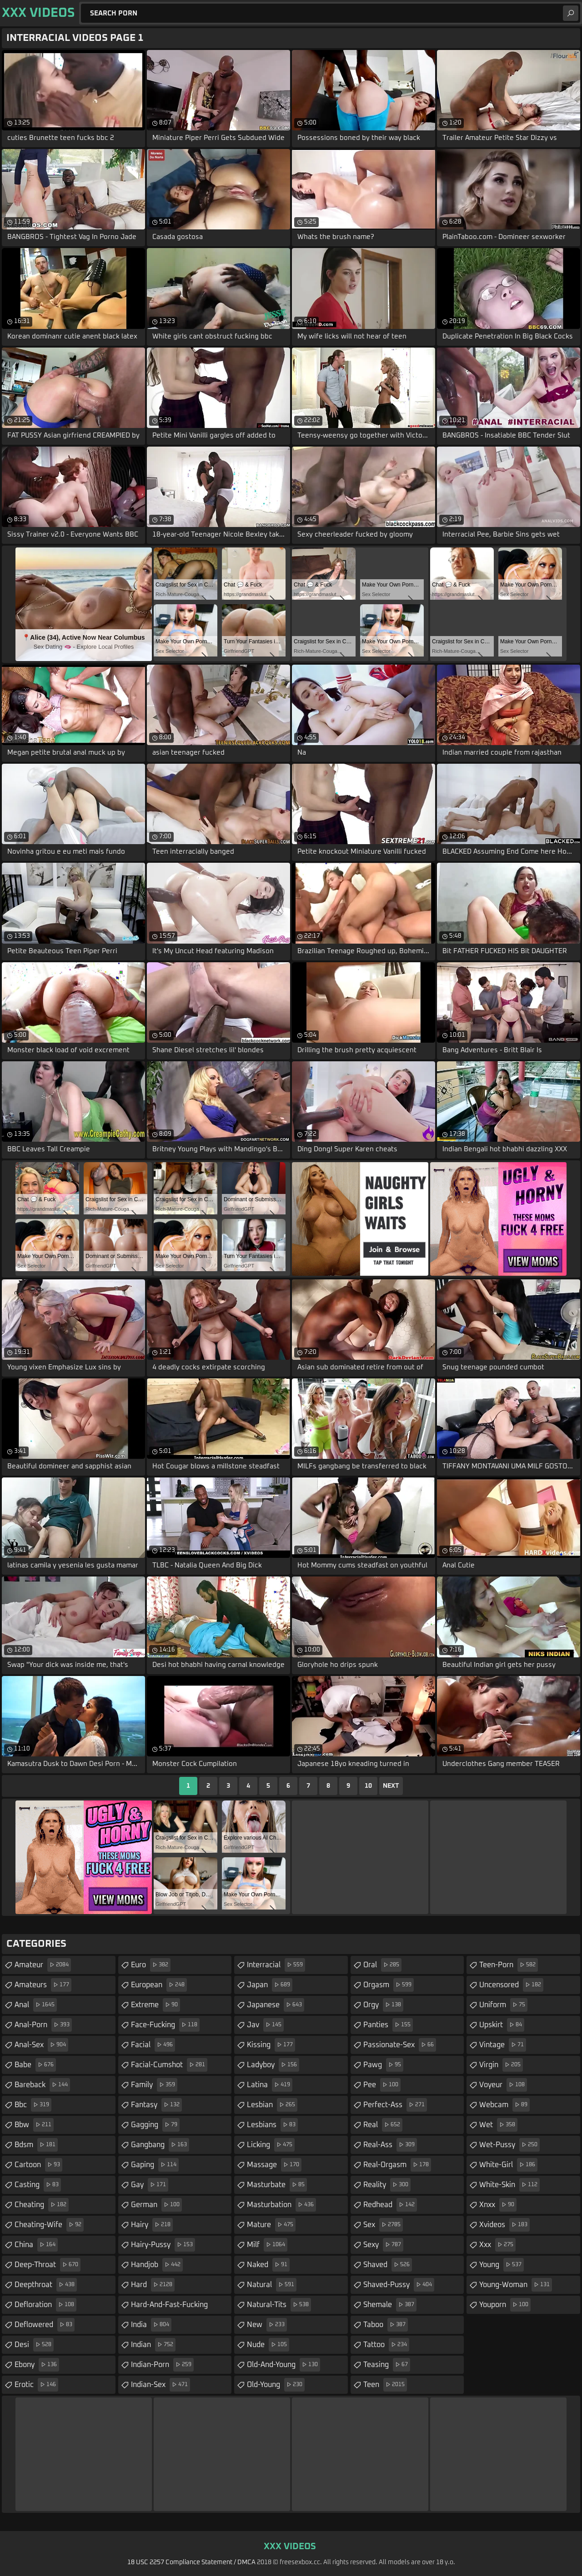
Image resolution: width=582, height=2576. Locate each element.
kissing (271, 2045)
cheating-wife (49, 2225)
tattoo (386, 2345)
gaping (155, 2165)
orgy (383, 2005)
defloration (45, 2305)
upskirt (501, 2025)
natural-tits (279, 2305)
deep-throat (47, 2265)
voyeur (503, 2085)
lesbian (272, 2105)
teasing (386, 2365)
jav (265, 2025)
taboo (385, 2325)
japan (269, 1985)
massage (274, 2165)
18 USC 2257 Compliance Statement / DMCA (191, 2562)
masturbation (281, 2205)
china (36, 2245)
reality (387, 2185)
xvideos (504, 2225)
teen (385, 2385)
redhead (390, 2205)
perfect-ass (395, 2105)
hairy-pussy (163, 2245)
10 (368, 1786)
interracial (276, 1965)
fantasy (156, 2105)
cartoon (38, 2165)
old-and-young (283, 2365)
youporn (505, 2305)
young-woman (515, 2285)
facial (153, 2045)
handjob (157, 2265)
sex (383, 2225)
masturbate (277, 2185)
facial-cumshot (169, 2065)
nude (268, 2345)
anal (36, 2005)
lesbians (272, 2125)
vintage (502, 2045)
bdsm (36, 2145)
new (267, 2325)
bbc (33, 2105)
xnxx (498, 2205)
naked (268, 2265)
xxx (497, 2245)
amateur (43, 1965)
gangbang (160, 2145)
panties (388, 2025)
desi (34, 2345)
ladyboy (273, 2065)
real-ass (390, 2145)
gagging (155, 2125)
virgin (501, 2065)
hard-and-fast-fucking (169, 2307)
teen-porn (508, 1965)
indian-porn (162, 2365)
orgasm (388, 1985)
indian (153, 2345)
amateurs (43, 1985)
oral (382, 1965)
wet (498, 2125)
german (156, 2205)
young (501, 2265)
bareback (42, 2085)
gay (149, 2185)
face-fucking (165, 2025)
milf (267, 2245)
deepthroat (46, 2285)
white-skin (509, 2185)
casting (38, 2185)
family (154, 2085)
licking (271, 2145)
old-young (276, 2385)
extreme (155, 2005)
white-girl (508, 2165)
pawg (383, 2065)
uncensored (511, 1985)
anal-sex (41, 2045)
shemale (389, 2305)
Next (391, 1786)
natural (271, 2285)
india (151, 2325)
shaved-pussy (398, 2285)
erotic (36, 2385)
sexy (383, 2245)
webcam (504, 2105)
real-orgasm (397, 2165)
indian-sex (160, 2385)
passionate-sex (399, 2045)
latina (269, 2085)
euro (151, 1965)
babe (35, 2065)
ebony (37, 2365)
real (382, 2125)
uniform (503, 2005)
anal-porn (43, 2025)
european (159, 1985)
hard (153, 2285)
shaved (387, 2265)
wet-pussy (509, 2145)
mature (271, 2225)
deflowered (45, 2325)
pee (382, 2085)
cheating (42, 2205)
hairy (152, 2225)
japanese (275, 2005)
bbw (34, 2125)
